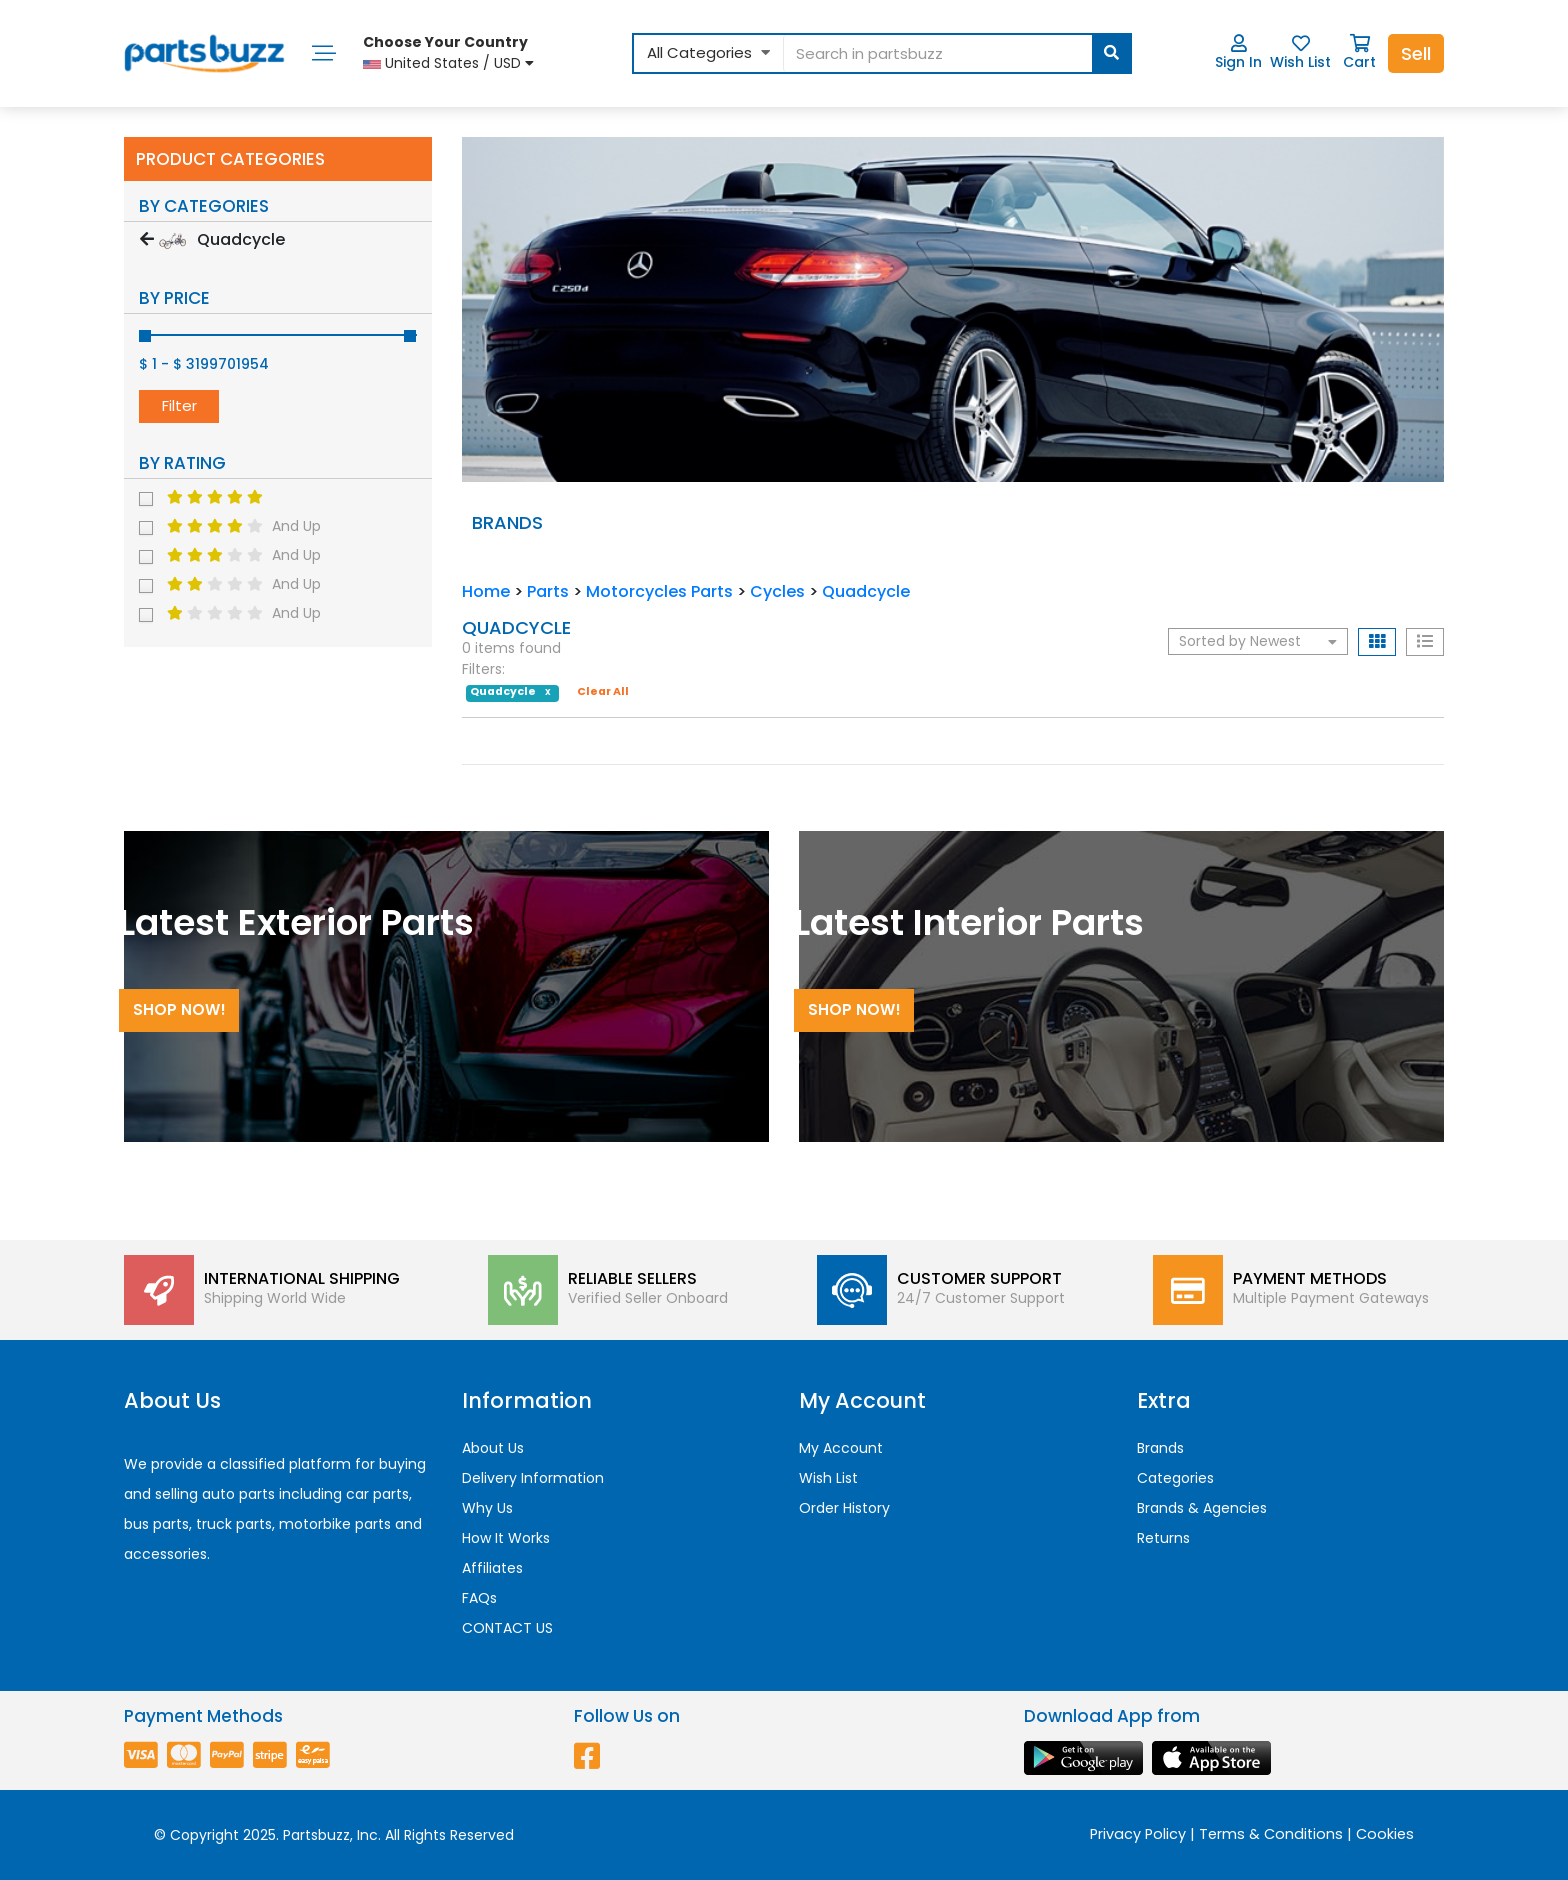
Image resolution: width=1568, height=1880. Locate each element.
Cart (1359, 53)
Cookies (1385, 1834)
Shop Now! (179, 1009)
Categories (1175, 1478)
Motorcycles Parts (659, 591)
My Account (841, 1448)
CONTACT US (507, 1628)
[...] (956, 53)
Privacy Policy (1138, 1834)
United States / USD (448, 53)
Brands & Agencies (1202, 1508)
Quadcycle (866, 591)
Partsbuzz (316, 1835)
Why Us (487, 1508)
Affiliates (492, 1568)
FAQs (479, 1598)
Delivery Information (533, 1478)
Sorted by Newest (1258, 641)
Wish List (1300, 53)
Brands (1160, 1448)
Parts (548, 591)
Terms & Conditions (1271, 1834)
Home (486, 591)
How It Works (506, 1538)
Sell (1416, 53)
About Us (493, 1448)
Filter (179, 405)
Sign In (1238, 53)
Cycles (777, 591)
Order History (844, 1508)
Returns (1163, 1538)
